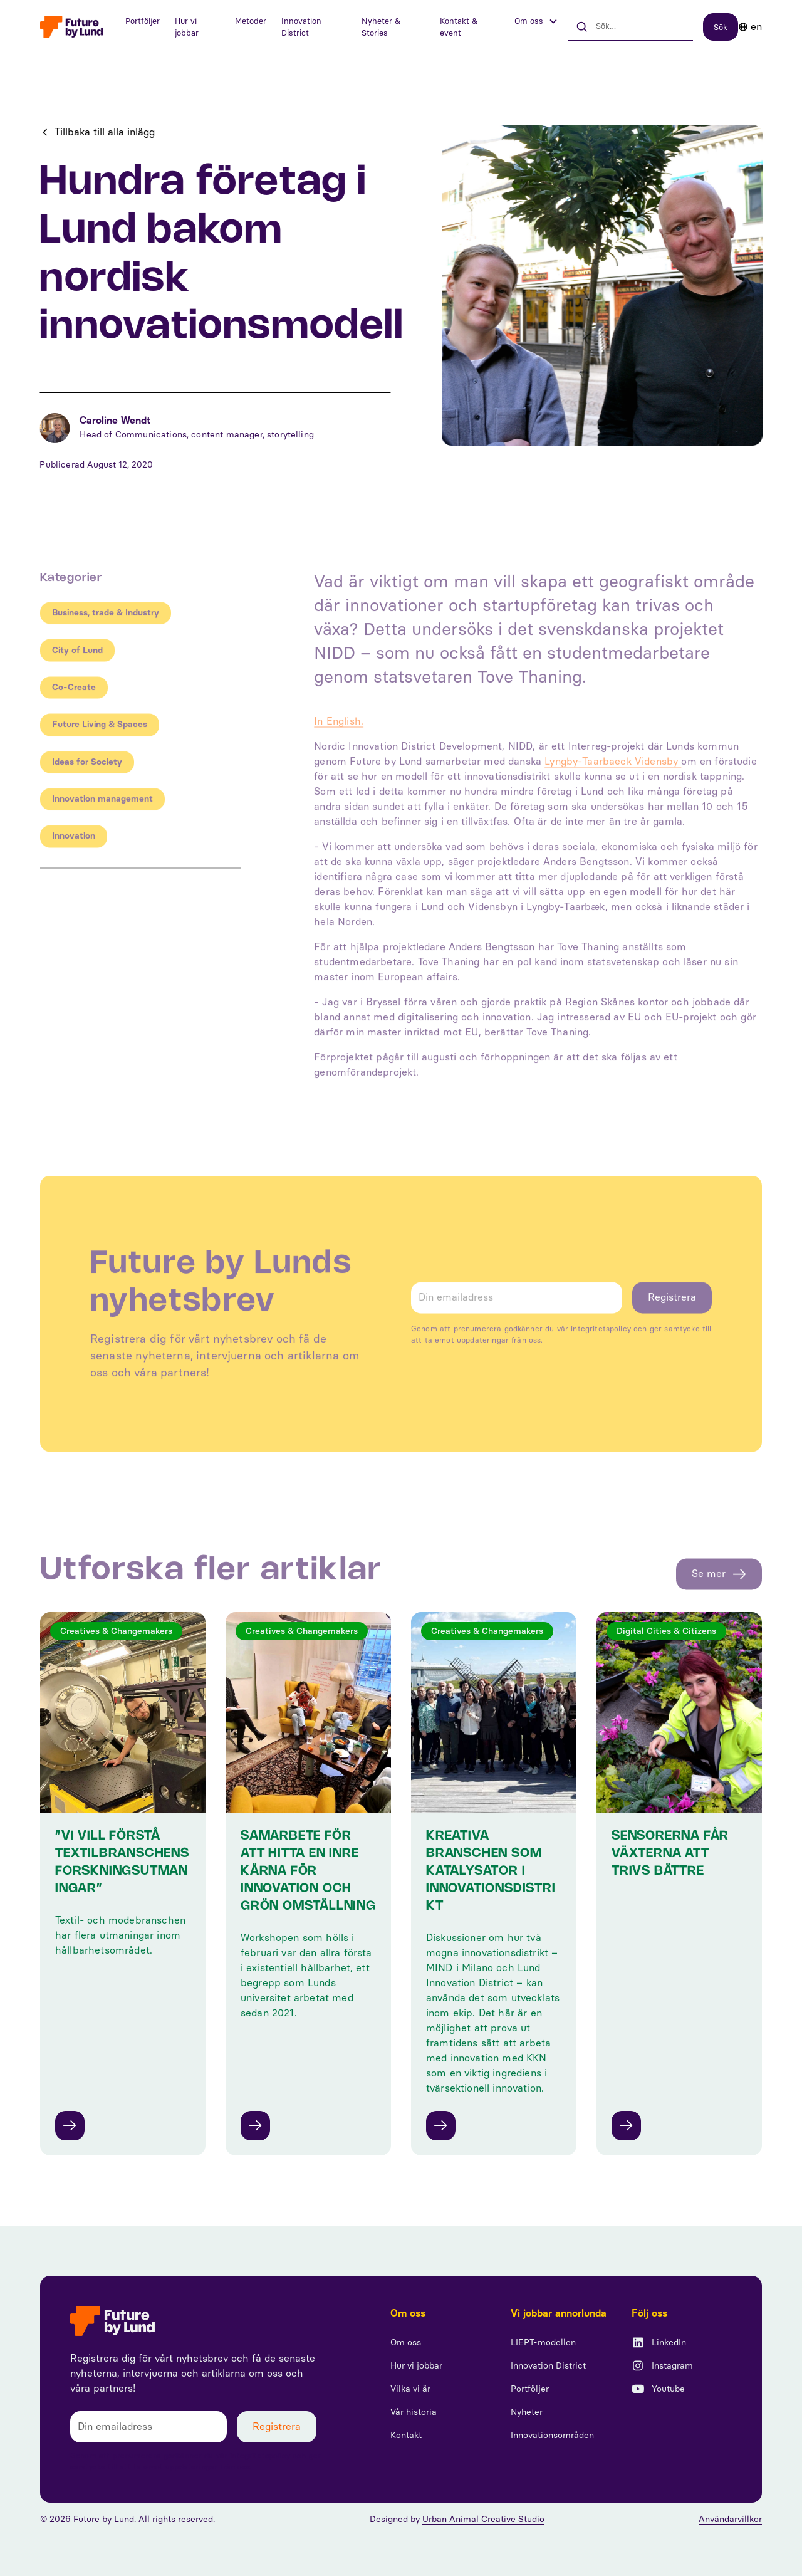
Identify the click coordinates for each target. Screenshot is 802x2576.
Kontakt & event (458, 27)
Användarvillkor (730, 2519)
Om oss (405, 2342)
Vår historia (413, 2412)
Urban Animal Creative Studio (483, 2519)
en (756, 27)
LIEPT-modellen (543, 2342)
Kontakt (406, 2435)
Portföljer (142, 21)
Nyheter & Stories (381, 27)
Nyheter (527, 2412)
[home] (71, 27)
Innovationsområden (552, 2435)
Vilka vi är (410, 2389)
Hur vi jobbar (187, 27)
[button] (536, 21)
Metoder (250, 21)
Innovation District (301, 27)
